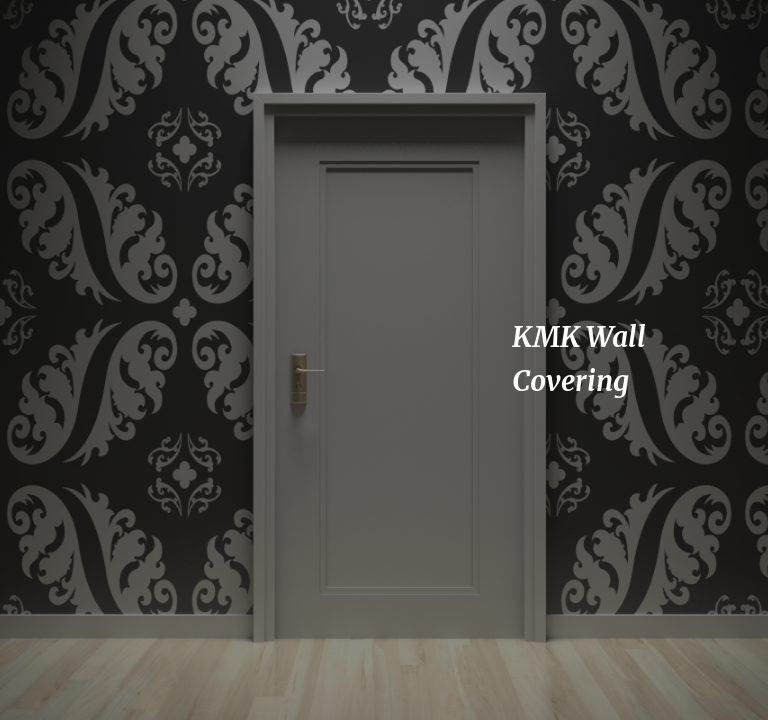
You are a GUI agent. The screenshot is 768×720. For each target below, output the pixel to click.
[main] (607, 359)
